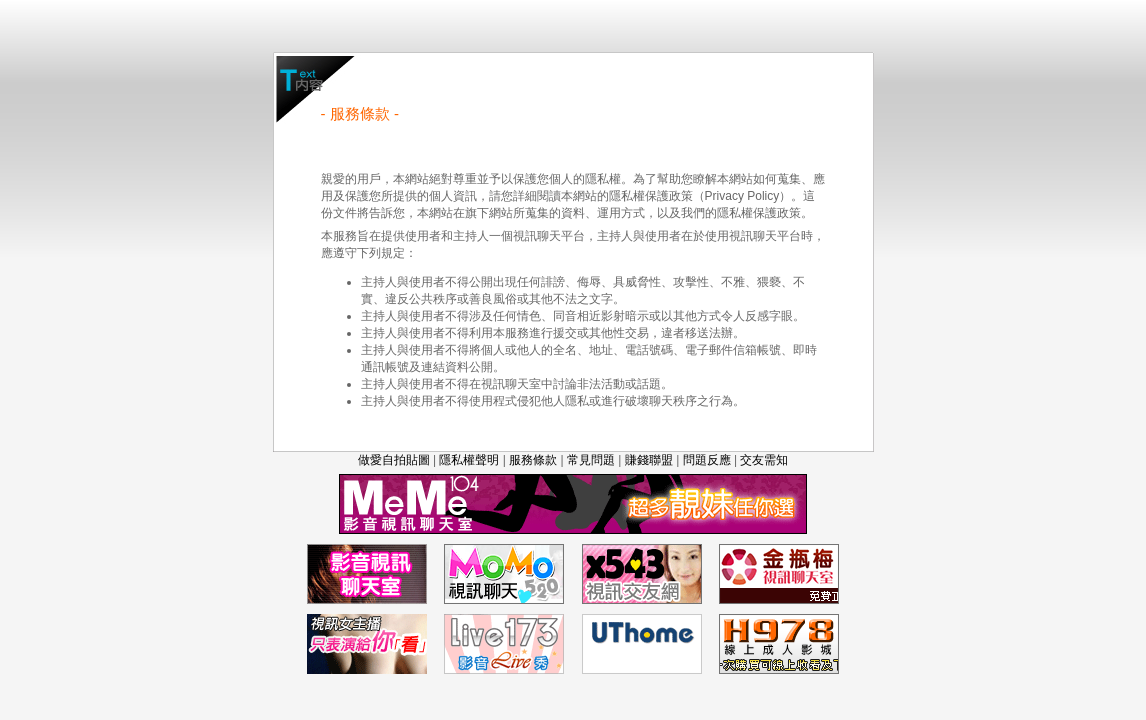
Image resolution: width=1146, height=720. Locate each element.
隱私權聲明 (469, 460)
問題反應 (707, 460)
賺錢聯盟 (649, 460)
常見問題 (591, 460)
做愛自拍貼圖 (394, 460)
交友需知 (764, 460)
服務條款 (533, 460)
